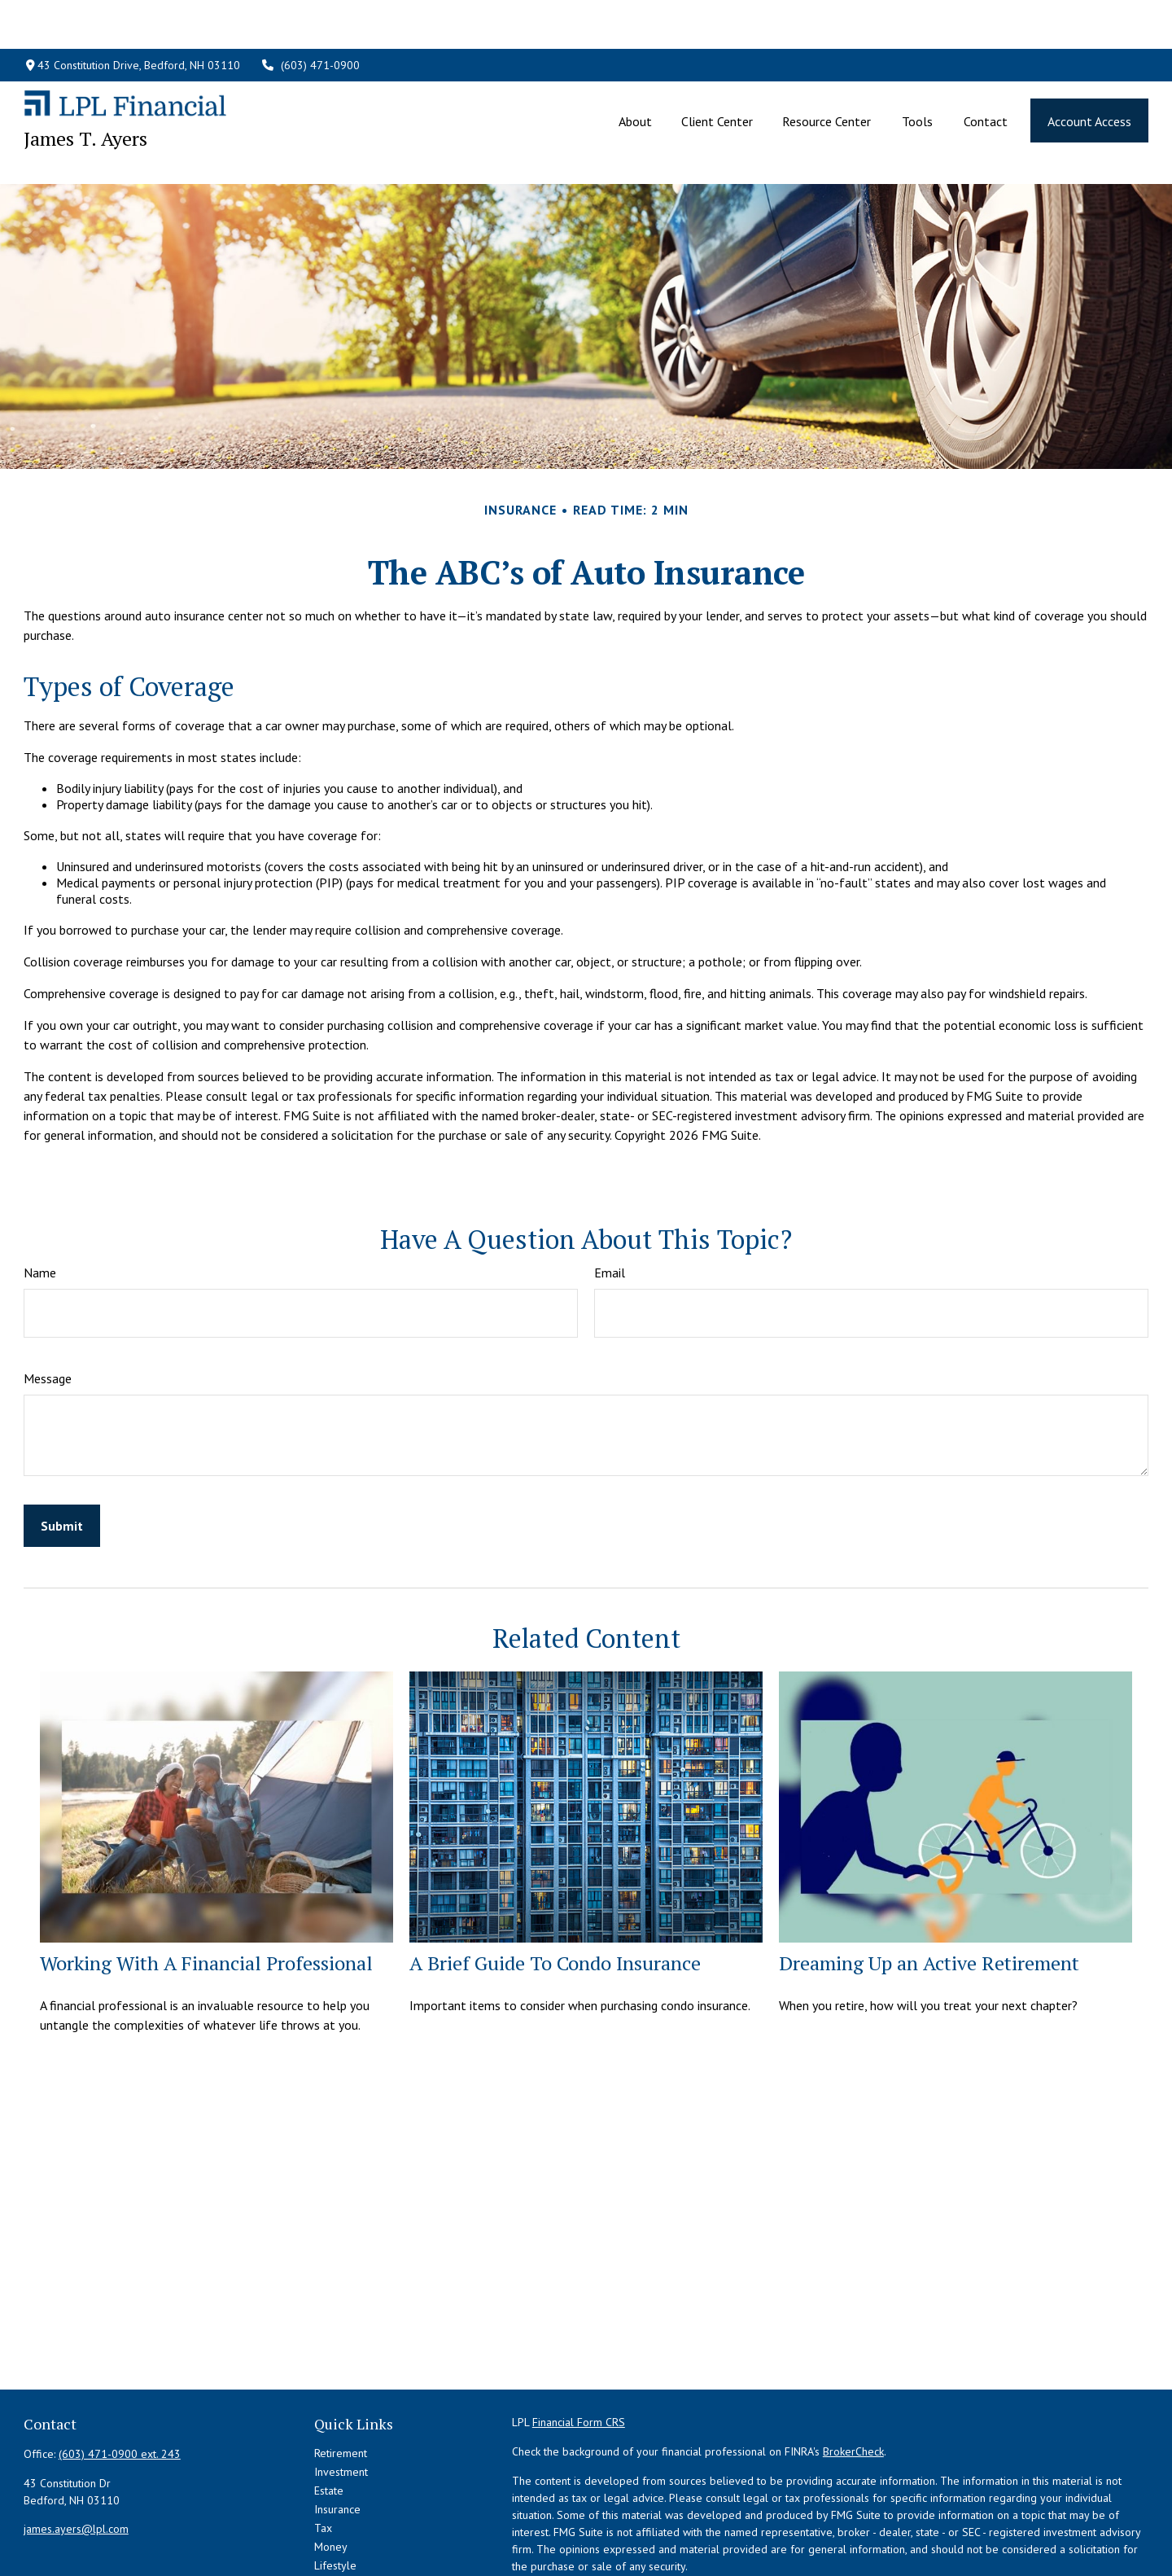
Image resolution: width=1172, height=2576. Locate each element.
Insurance (337, 2436)
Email (609, 1199)
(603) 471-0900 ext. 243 (120, 2380)
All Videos (339, 2529)
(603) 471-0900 (310, 16)
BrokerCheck (853, 2378)
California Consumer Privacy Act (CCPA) (1008, 2522)
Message (48, 1305)
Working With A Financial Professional (206, 1890)
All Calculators (349, 2548)
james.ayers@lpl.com (76, 2455)
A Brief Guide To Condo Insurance (555, 1890)
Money (331, 2473)
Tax (323, 2454)
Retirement (340, 2379)
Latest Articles (348, 2511)
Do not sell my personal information (954, 2539)
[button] (634, 71)
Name (40, 1199)
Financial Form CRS (578, 2349)
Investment (341, 2398)
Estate (328, 2417)
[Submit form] (62, 1452)
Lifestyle (335, 2492)
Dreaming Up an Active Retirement (929, 1890)
